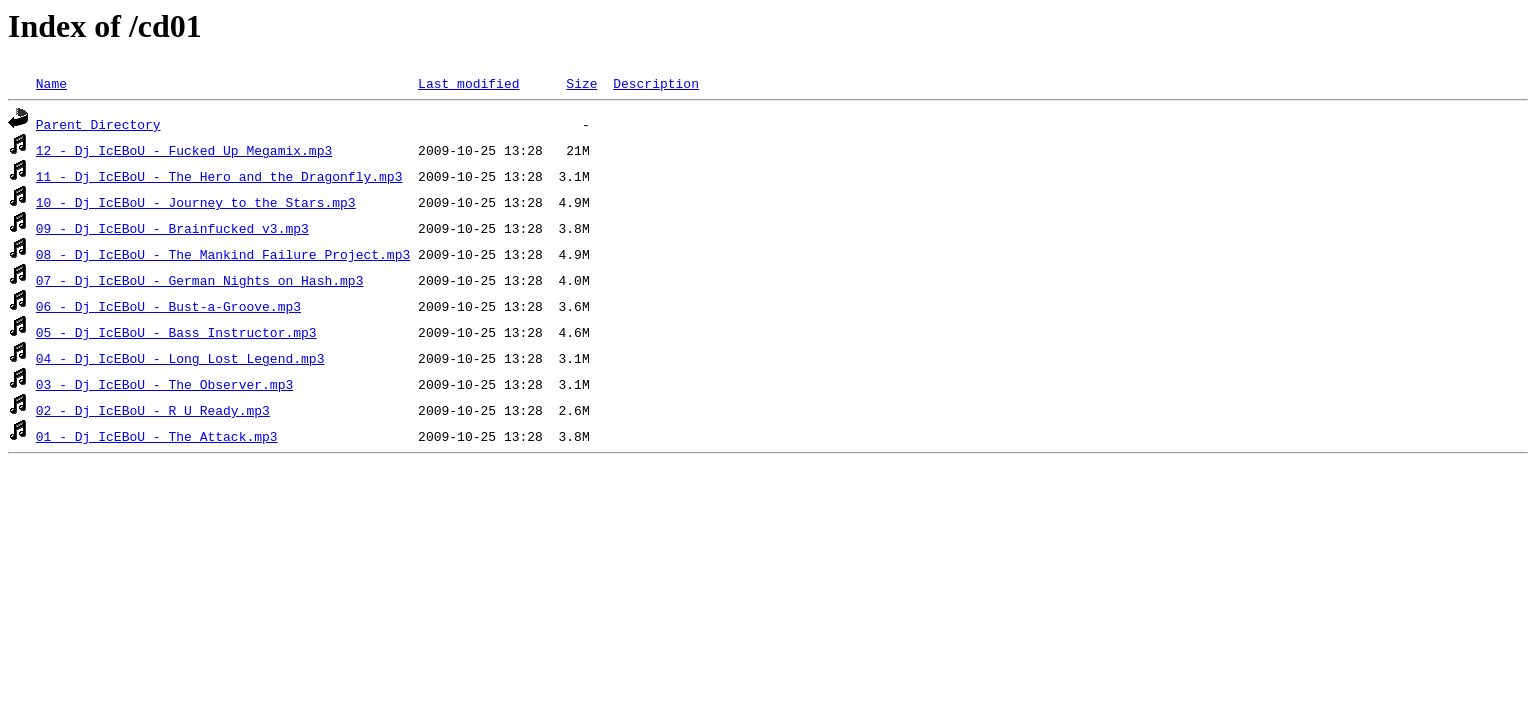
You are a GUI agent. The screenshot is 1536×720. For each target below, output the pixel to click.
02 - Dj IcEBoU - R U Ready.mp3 (153, 410)
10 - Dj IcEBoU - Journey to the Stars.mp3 (196, 202)
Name (51, 83)
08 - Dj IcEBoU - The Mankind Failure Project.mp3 (223, 254)
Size (581, 83)
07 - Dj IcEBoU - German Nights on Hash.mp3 (200, 280)
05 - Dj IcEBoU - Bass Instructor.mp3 (176, 332)
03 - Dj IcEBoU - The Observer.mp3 (164, 384)
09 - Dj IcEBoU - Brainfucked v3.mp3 (172, 228)
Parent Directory (98, 124)
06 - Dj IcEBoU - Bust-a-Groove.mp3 (168, 306)
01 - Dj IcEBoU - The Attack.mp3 (157, 436)
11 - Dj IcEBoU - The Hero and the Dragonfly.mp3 (219, 176)
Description (656, 83)
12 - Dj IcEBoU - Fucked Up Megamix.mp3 (184, 150)
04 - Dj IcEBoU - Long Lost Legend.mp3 (180, 358)
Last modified (468, 83)
